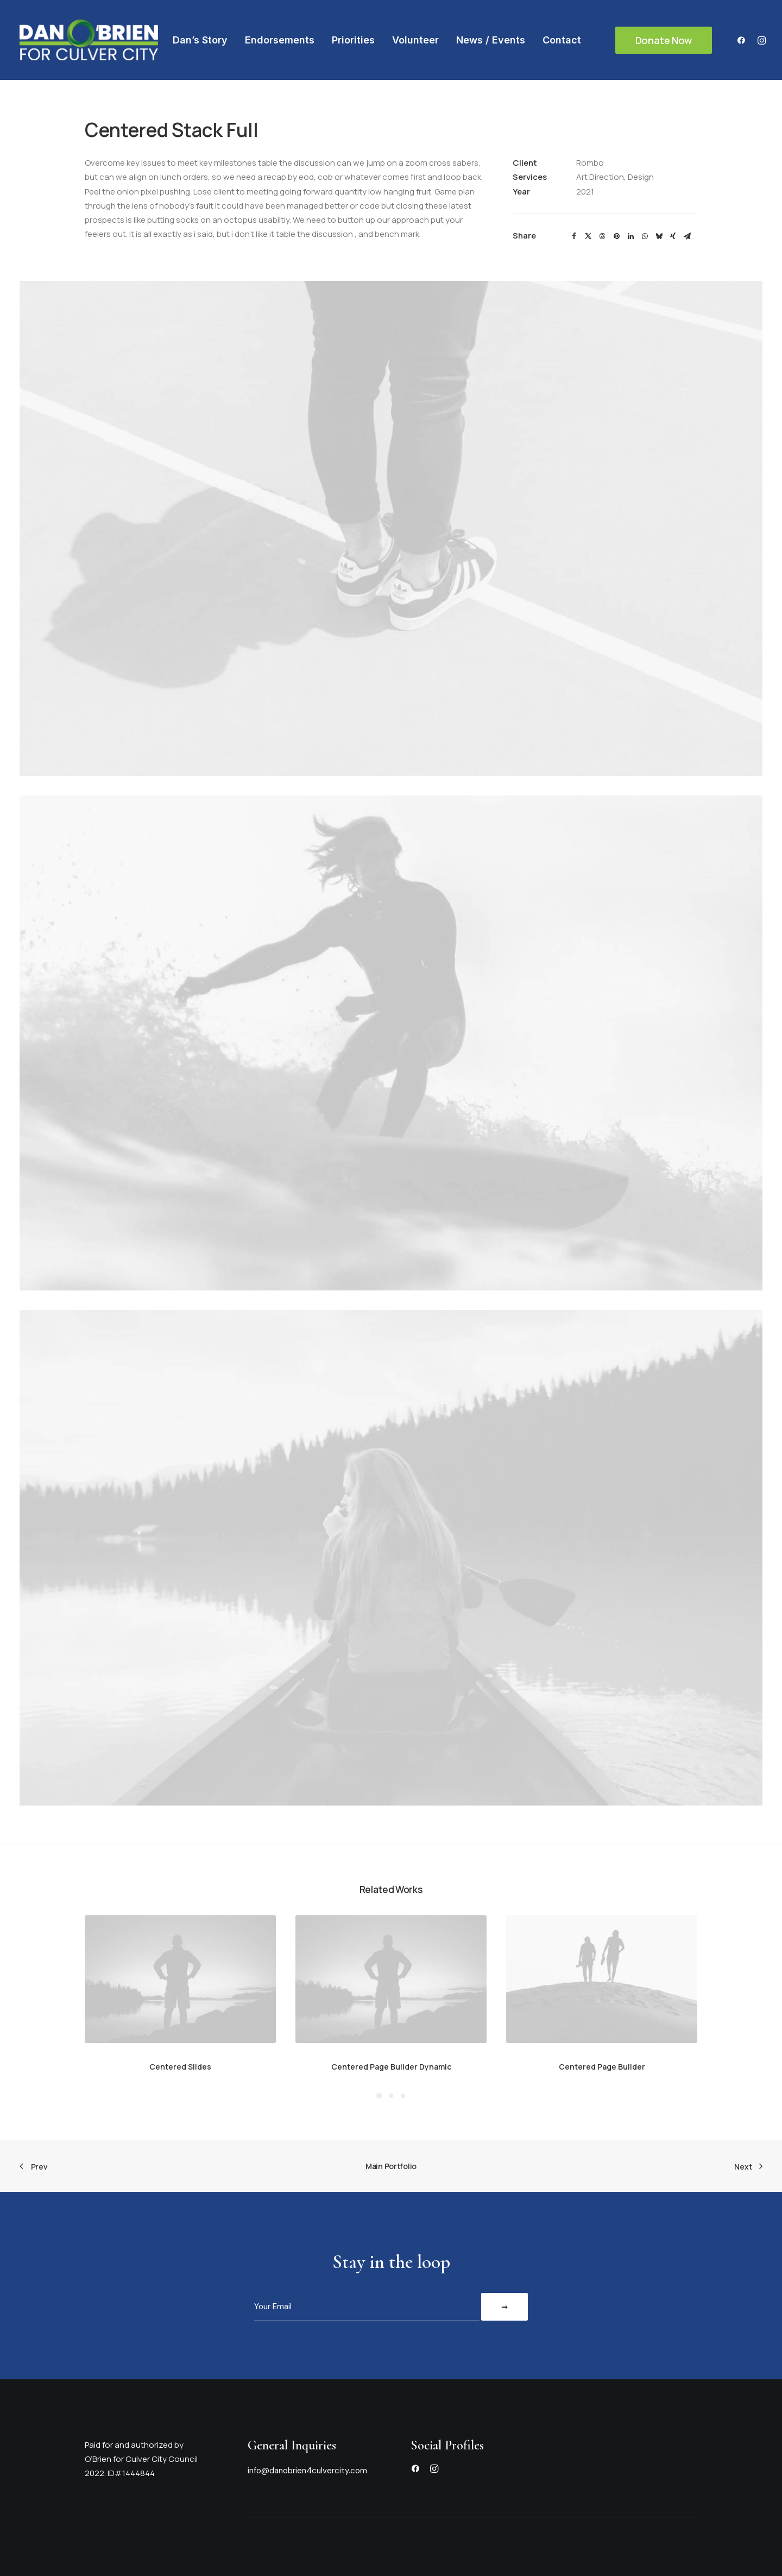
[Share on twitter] (588, 236)
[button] (743, 40)
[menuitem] (200, 40)
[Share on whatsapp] (644, 236)
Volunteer (415, 40)
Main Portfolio (391, 2166)
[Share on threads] (602, 236)
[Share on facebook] (574, 236)
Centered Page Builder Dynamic (391, 2066)
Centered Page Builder (602, 2066)
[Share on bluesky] (658, 236)
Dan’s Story (200, 40)
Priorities (353, 40)
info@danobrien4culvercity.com (307, 2470)
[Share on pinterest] (616, 236)
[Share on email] (686, 236)
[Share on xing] (672, 236)
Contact (562, 40)
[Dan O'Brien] (89, 40)
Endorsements (279, 40)
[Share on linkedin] (630, 236)
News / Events (490, 40)
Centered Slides (180, 2066)
